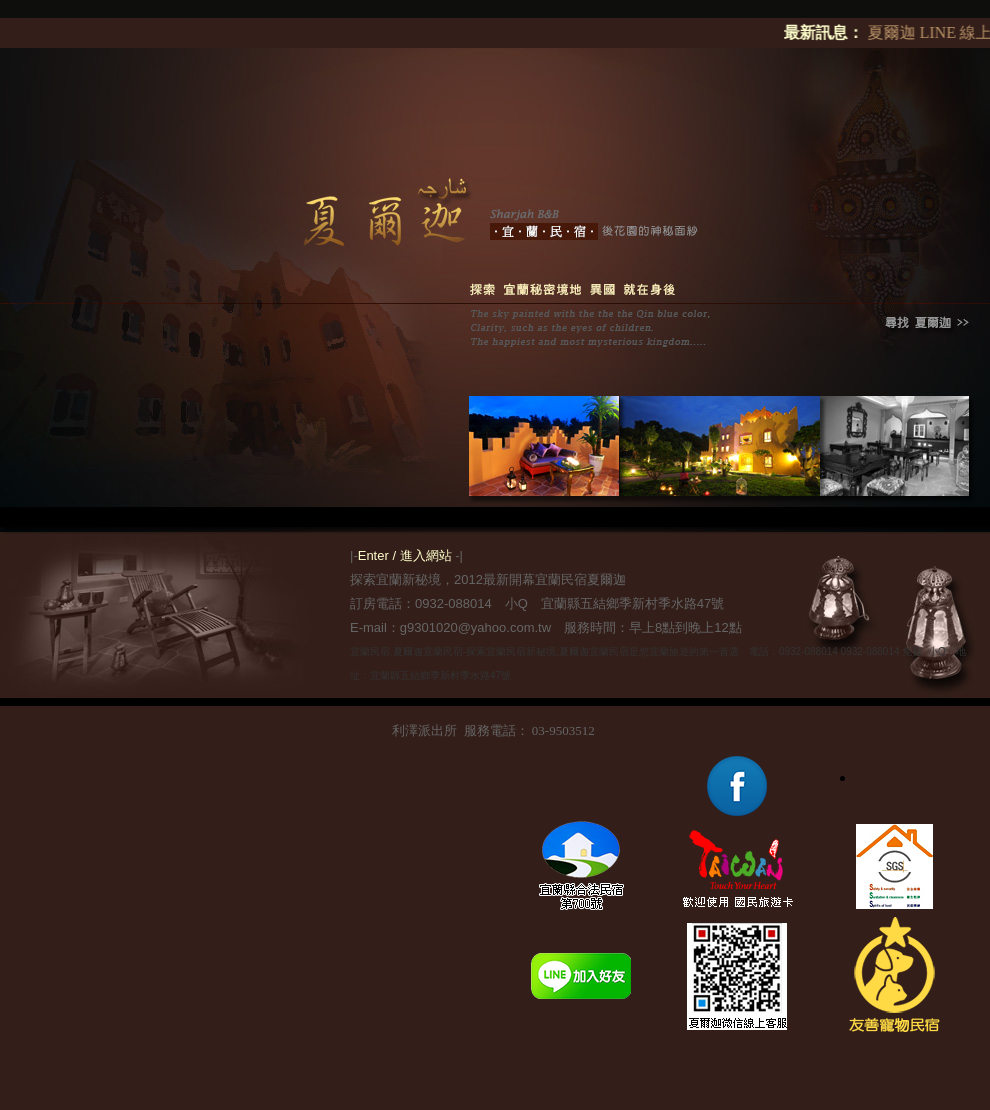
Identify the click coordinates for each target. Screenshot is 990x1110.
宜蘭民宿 (370, 651)
